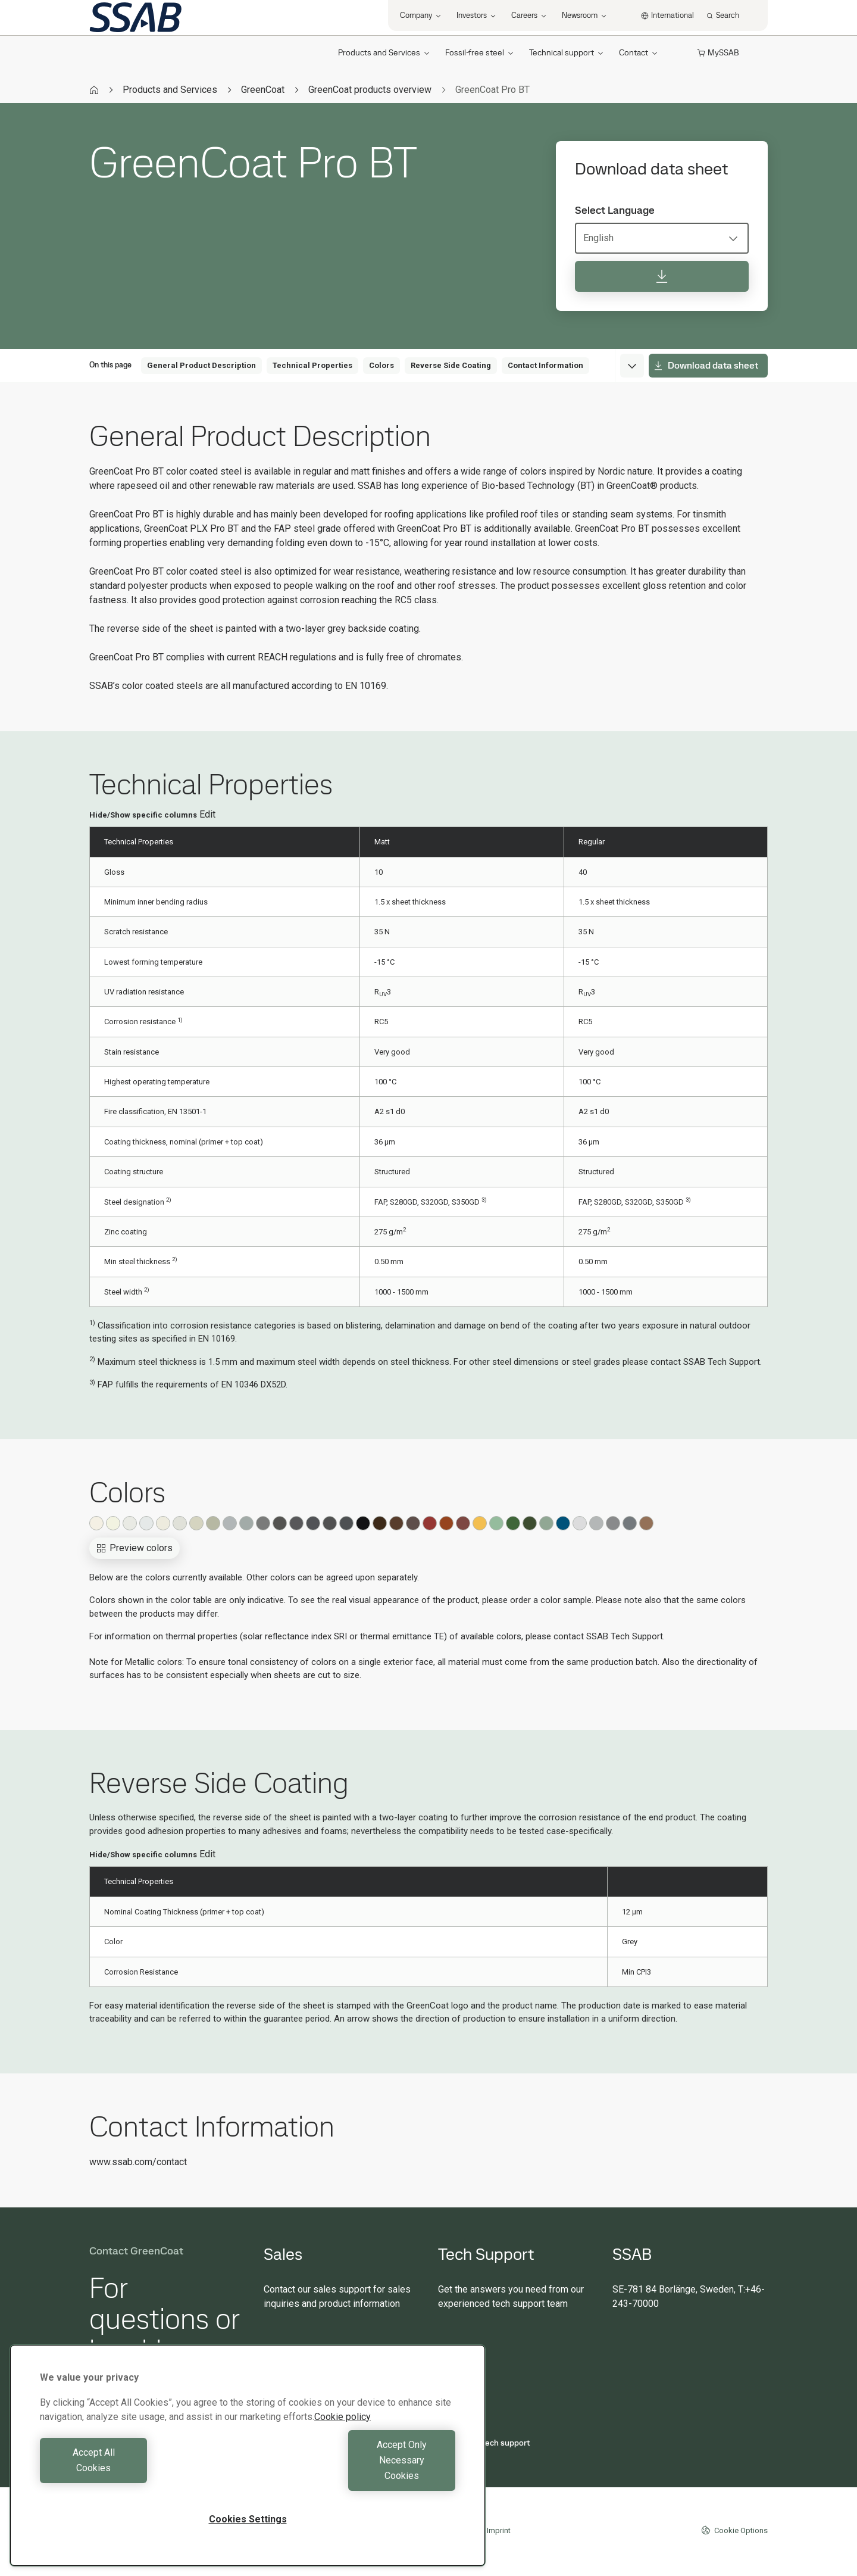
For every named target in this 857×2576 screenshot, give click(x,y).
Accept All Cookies (140, 2475)
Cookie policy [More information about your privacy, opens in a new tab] (342, 2447)
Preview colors (134, 1548)
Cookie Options (734, 2530)
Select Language (615, 210)
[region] (248, 2470)
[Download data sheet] (662, 276)
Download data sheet (705, 365)
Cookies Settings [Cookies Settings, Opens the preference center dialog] (248, 2519)
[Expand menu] (632, 366)
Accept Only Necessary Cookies (354, 2475)
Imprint (499, 2530)
